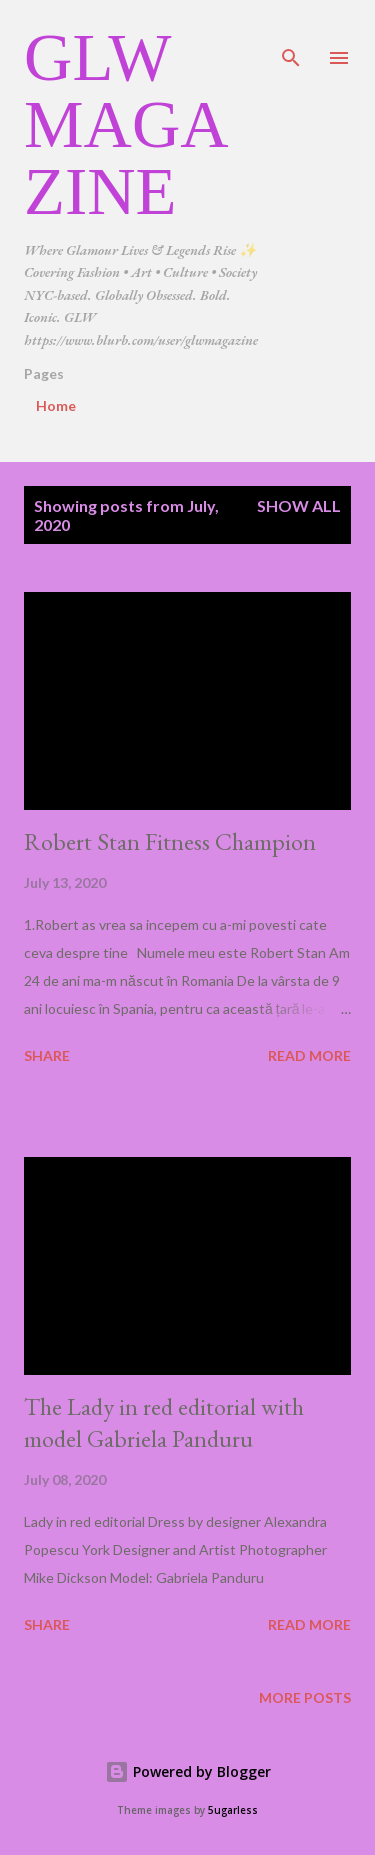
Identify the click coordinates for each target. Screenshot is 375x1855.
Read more (309, 1055)
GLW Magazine (126, 124)
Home (56, 405)
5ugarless (233, 1810)
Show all (299, 505)
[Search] (291, 36)
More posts (305, 1697)
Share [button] (47, 1055)
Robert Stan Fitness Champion (170, 841)
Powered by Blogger (188, 1771)
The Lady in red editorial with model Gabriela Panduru (164, 1422)
